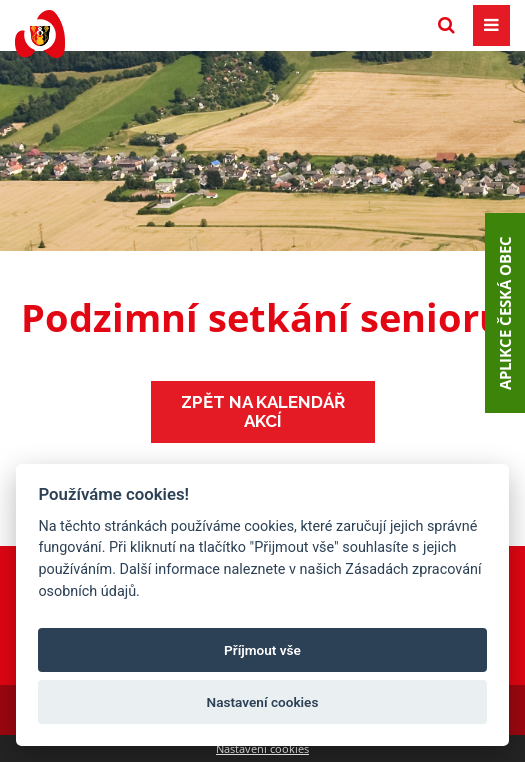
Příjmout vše (262, 650)
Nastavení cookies (262, 748)
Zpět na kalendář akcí (263, 411)
